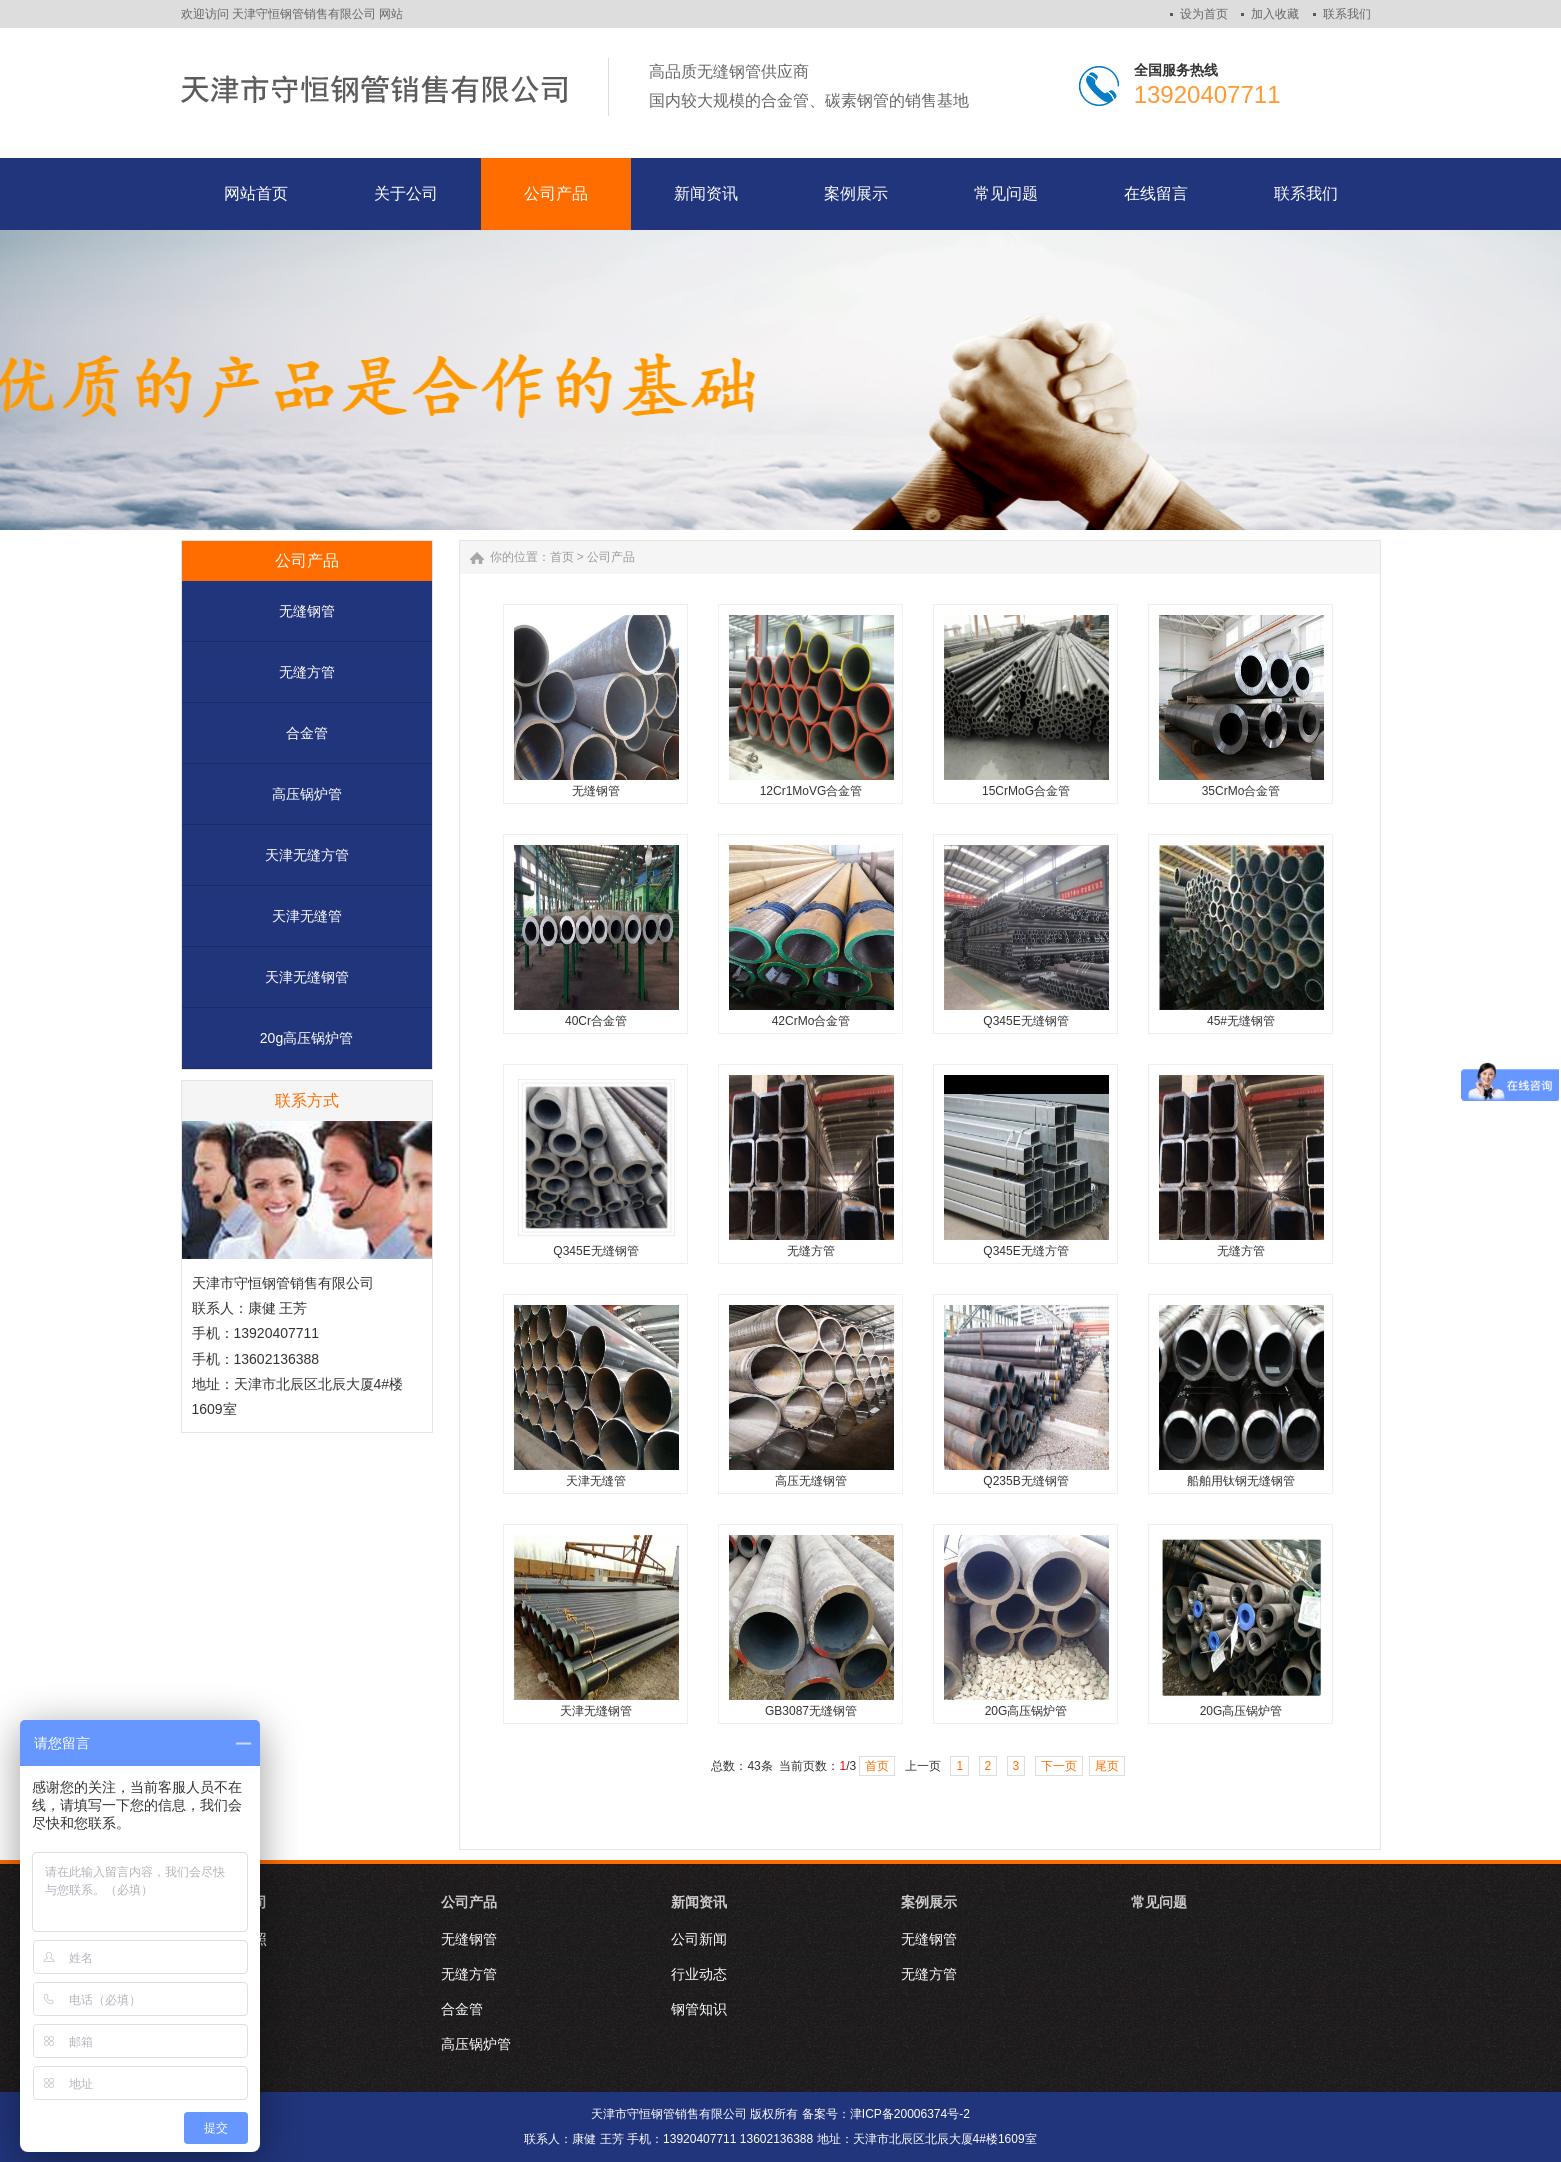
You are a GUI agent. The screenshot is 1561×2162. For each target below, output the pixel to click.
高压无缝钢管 (811, 1481)
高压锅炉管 (307, 794)
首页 (562, 557)
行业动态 (699, 1974)
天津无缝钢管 (307, 977)
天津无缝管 (307, 916)
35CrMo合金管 (1241, 791)
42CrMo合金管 (811, 1021)
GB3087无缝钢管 (811, 1711)
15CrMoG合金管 (1026, 791)
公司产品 (611, 557)
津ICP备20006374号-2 (910, 2114)
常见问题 (1159, 1902)
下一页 (1059, 1766)
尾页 (1107, 1766)
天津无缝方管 (307, 855)
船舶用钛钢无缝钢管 (1241, 1481)
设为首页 (1204, 14)
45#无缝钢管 (1241, 1021)
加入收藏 (1275, 14)
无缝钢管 (307, 611)
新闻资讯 (699, 1902)
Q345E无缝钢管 (1025, 1021)
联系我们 (1347, 14)
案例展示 (929, 1902)
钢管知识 (699, 2009)
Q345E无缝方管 (1025, 1251)
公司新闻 (699, 1939)
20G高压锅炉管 (1026, 1711)
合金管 (307, 733)
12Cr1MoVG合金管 (811, 791)
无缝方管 (307, 672)
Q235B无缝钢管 (1025, 1481)
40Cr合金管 (596, 1021)
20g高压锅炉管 (306, 1038)
